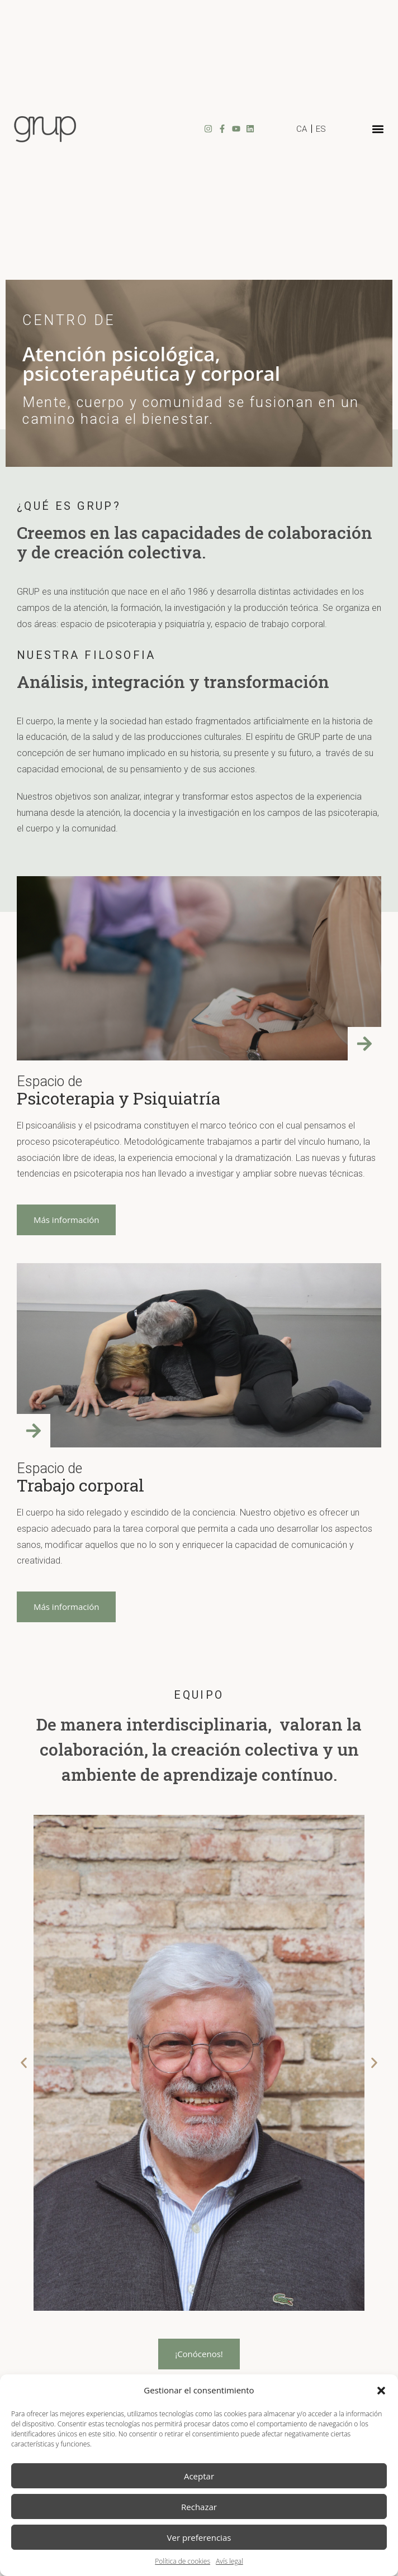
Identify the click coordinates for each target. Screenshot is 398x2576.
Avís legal (229, 2561)
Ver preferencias (199, 2537)
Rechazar (199, 2506)
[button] (381, 2390)
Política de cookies (182, 2561)
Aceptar (199, 2476)
